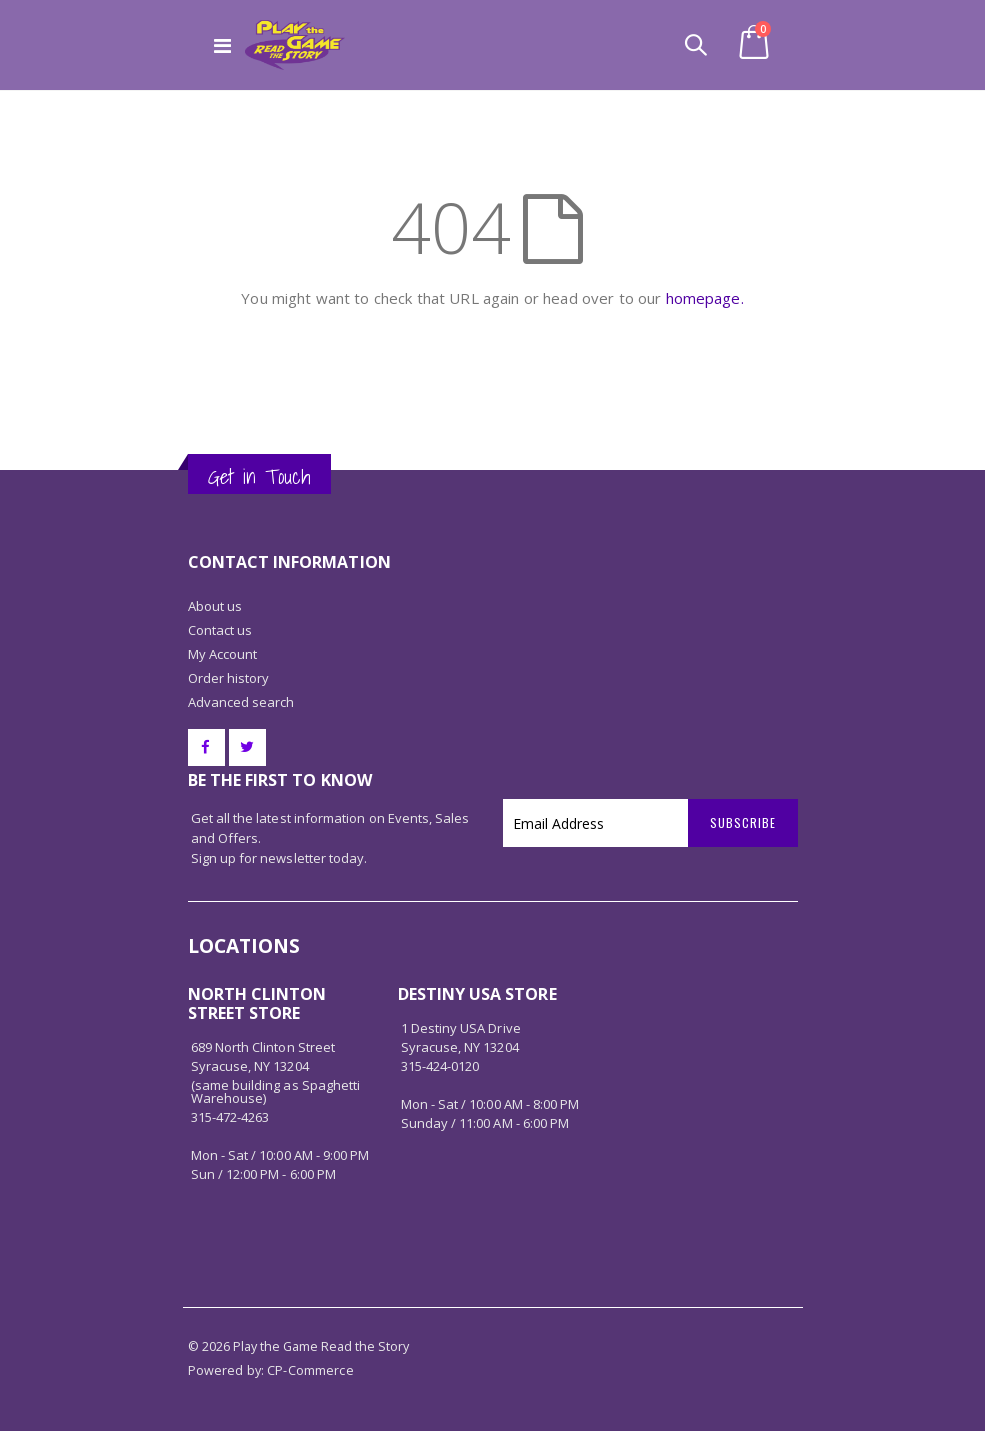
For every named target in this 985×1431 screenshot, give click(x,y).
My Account (223, 654)
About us (215, 606)
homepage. (705, 298)
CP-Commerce (310, 1370)
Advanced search (241, 702)
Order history (229, 678)
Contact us (220, 630)
